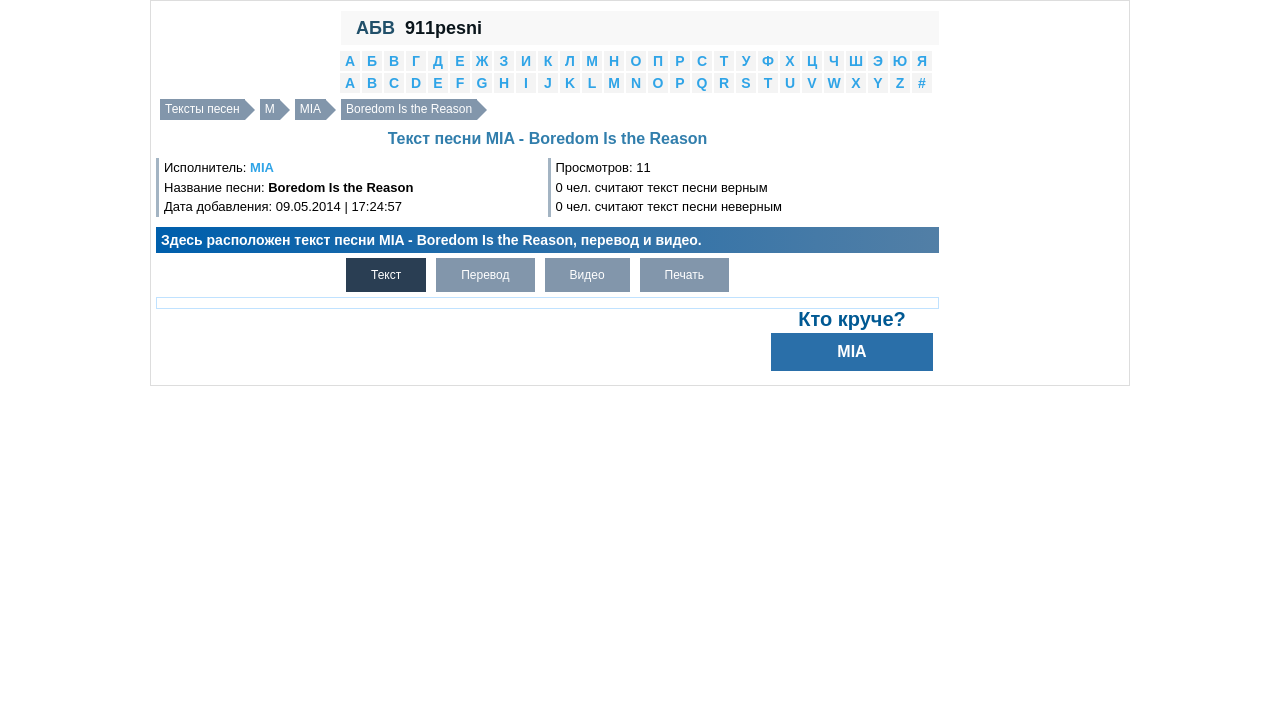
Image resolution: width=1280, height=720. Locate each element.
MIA (310, 109)
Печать (684, 275)
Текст (386, 275)
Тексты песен (202, 109)
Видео (587, 275)
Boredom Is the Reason (409, 109)
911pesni (443, 28)
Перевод (485, 275)
